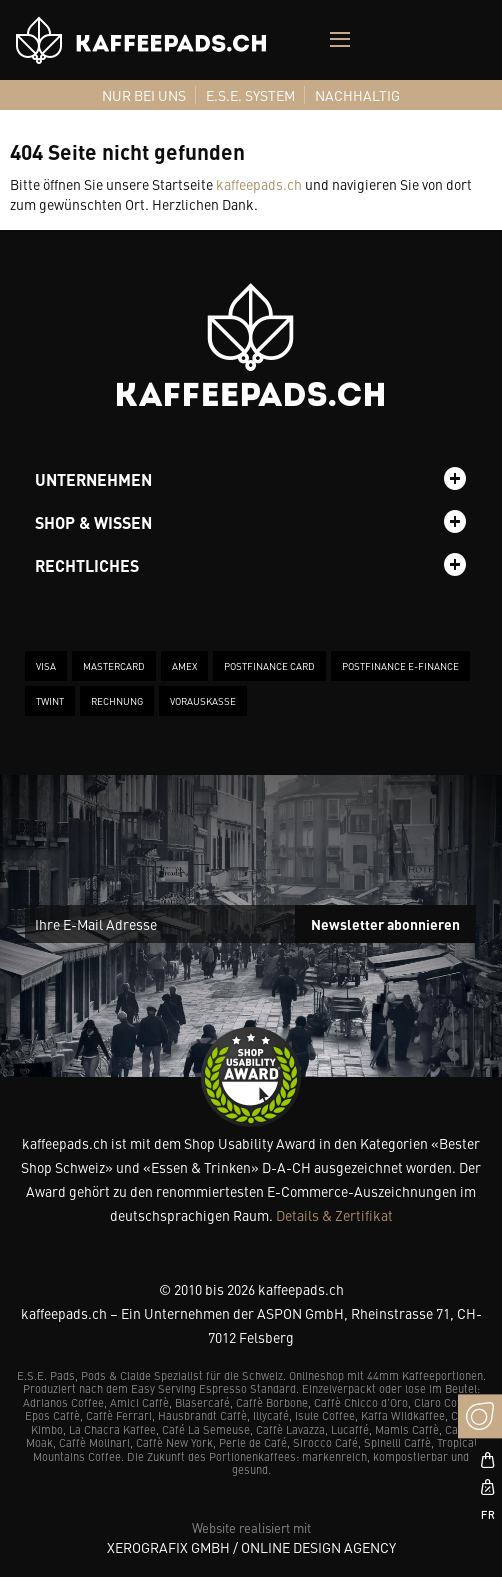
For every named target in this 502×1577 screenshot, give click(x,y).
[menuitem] (144, 95)
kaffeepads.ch (259, 184)
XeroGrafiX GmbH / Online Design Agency (251, 1547)
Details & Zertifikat (334, 1215)
